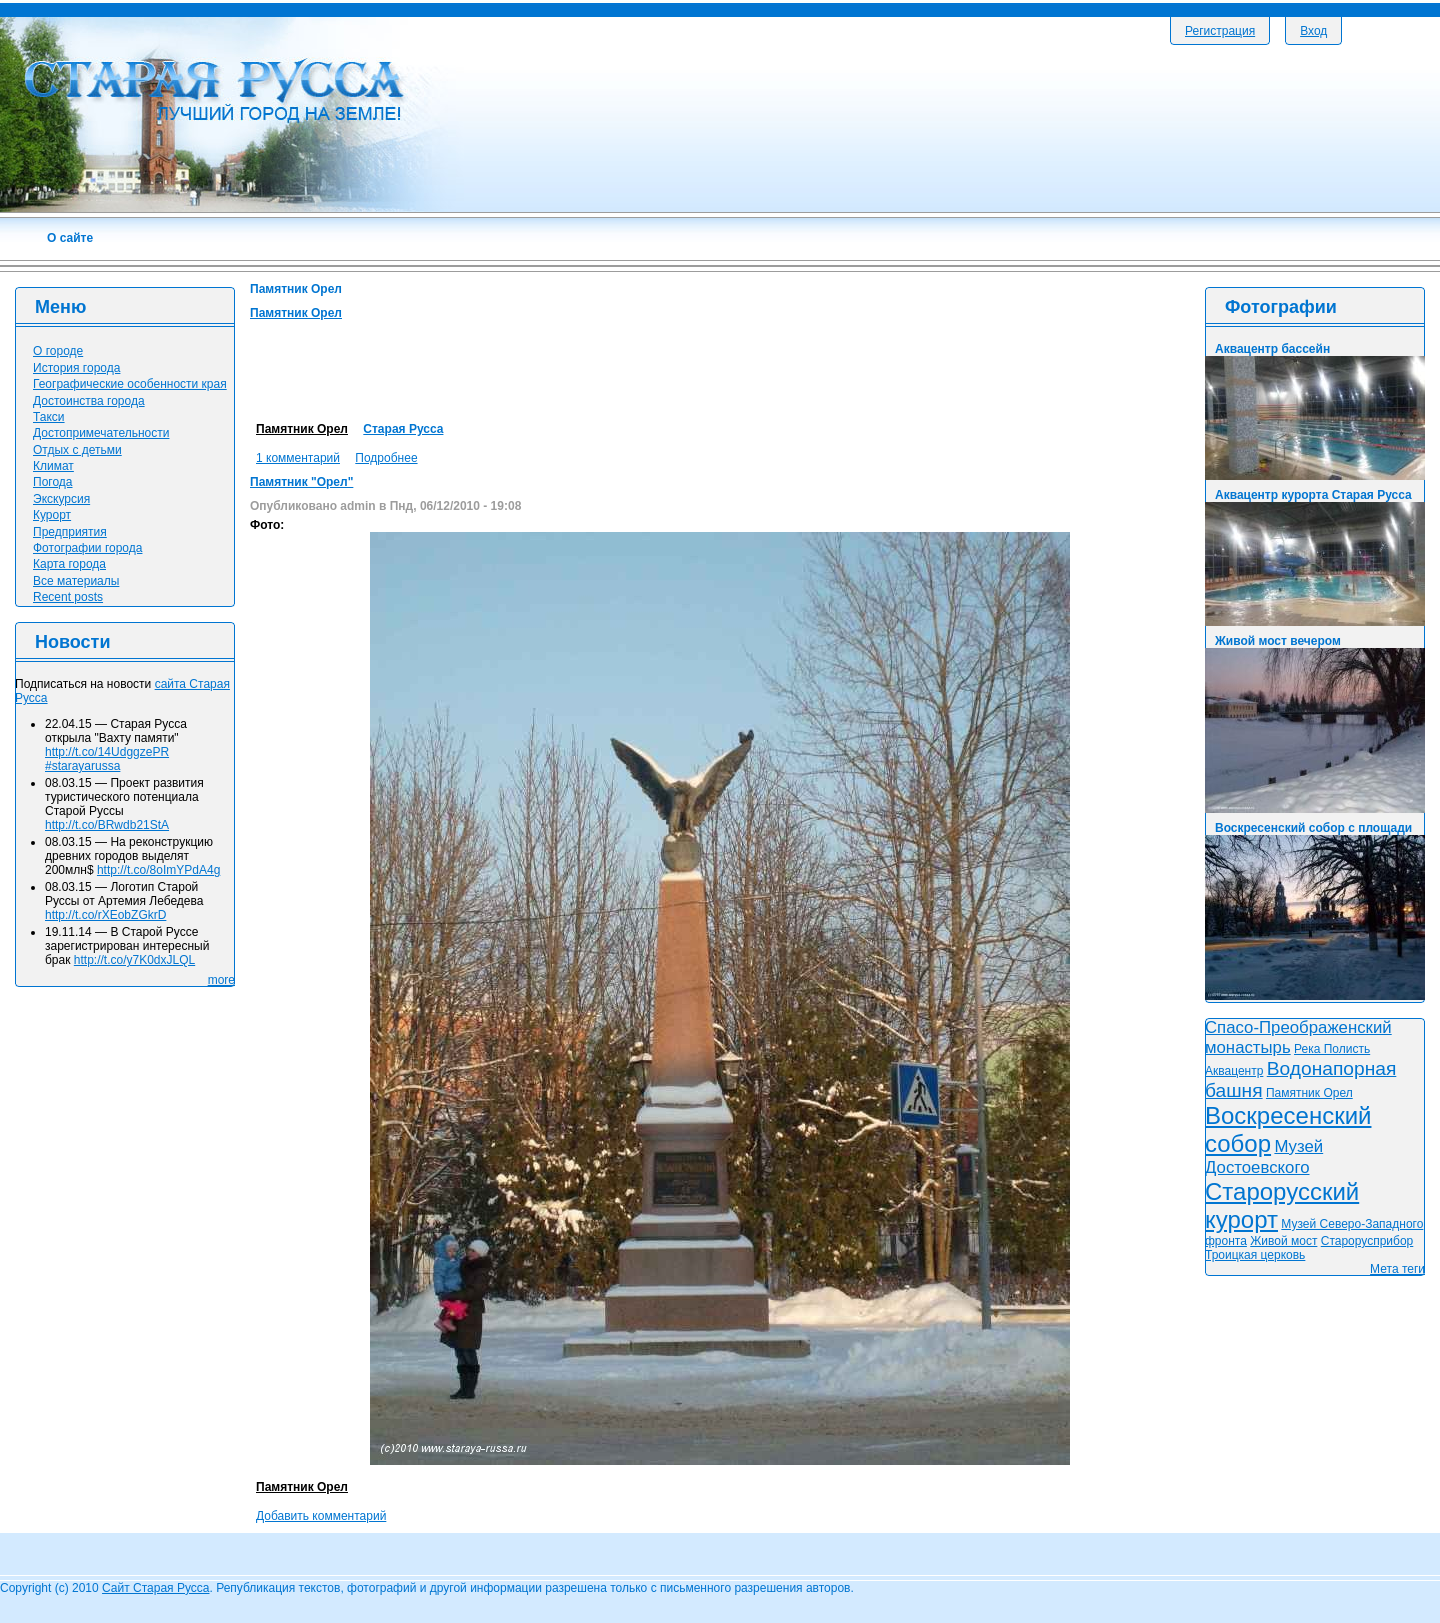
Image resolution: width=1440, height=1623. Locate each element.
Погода (53, 482)
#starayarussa (82, 766)
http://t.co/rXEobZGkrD (105, 915)
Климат (53, 466)
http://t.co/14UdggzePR (107, 752)
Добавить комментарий (321, 1516)
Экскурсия (61, 499)
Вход (1313, 31)
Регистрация (1220, 31)
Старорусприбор (1367, 1241)
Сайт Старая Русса (155, 1588)
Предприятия (70, 532)
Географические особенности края (130, 384)
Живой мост (1283, 1241)
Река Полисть (1332, 1049)
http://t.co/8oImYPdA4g (158, 870)
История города (76, 368)
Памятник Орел (296, 313)
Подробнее (386, 458)
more (221, 980)
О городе (58, 351)
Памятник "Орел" (301, 482)
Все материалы (76, 581)
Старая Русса (403, 429)
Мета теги (1397, 1269)
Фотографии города (87, 548)
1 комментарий (298, 458)
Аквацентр (1234, 1071)
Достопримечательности (101, 433)
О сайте (70, 238)
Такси (49, 417)
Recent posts (68, 597)
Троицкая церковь (1255, 1255)
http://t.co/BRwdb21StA (107, 825)
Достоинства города (89, 401)
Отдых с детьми (77, 450)
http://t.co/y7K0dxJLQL (134, 960)
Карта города (69, 564)
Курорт (52, 515)
